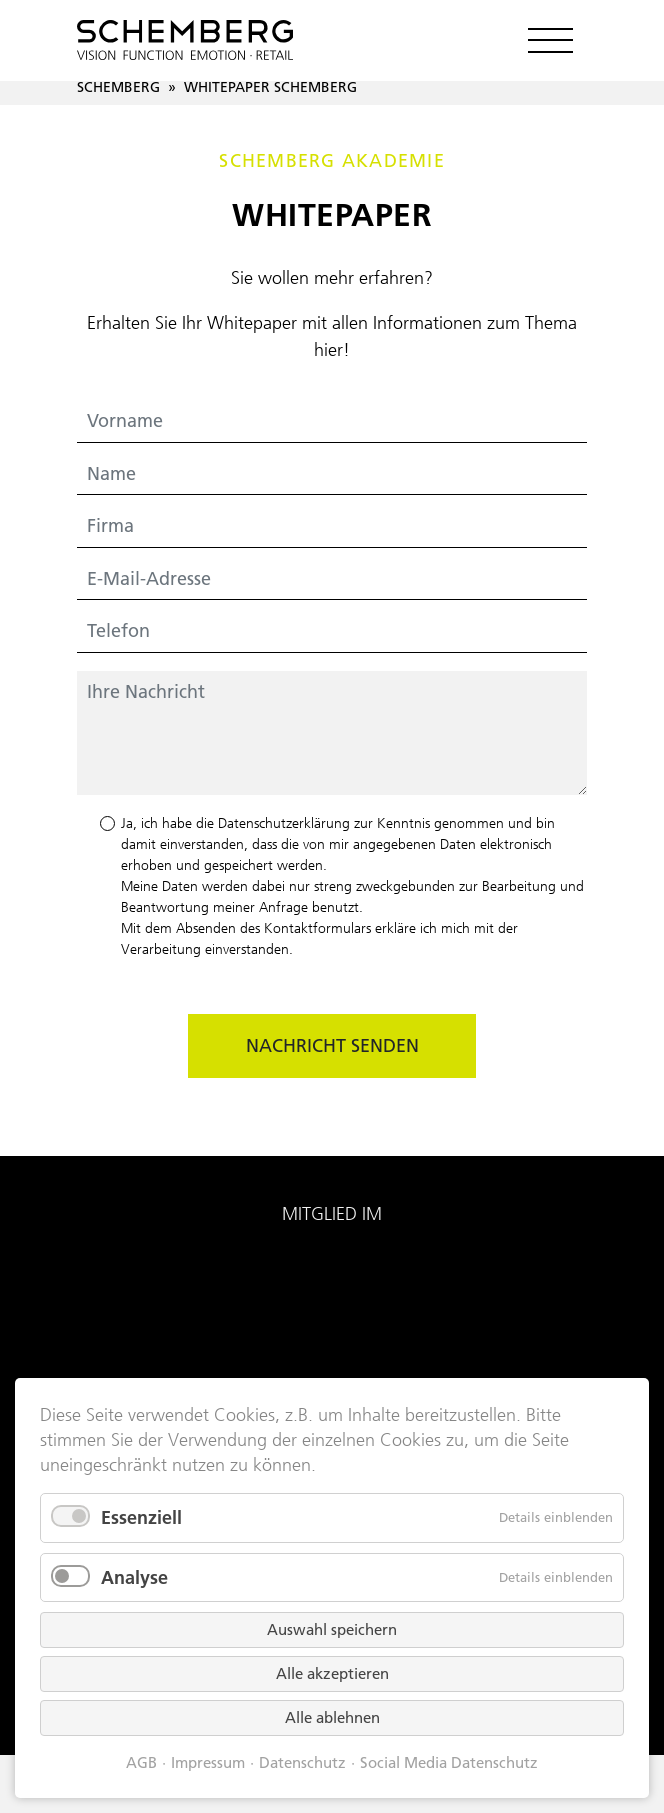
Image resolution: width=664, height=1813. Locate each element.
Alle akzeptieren (332, 1673)
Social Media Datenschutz (449, 1763)
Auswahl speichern (332, 1629)
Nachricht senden (332, 1045)
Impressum (208, 1763)
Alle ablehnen (332, 1717)
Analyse (134, 1577)
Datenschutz (302, 1763)
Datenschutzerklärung (284, 823)
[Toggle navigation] (550, 40)
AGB (141, 1763)
